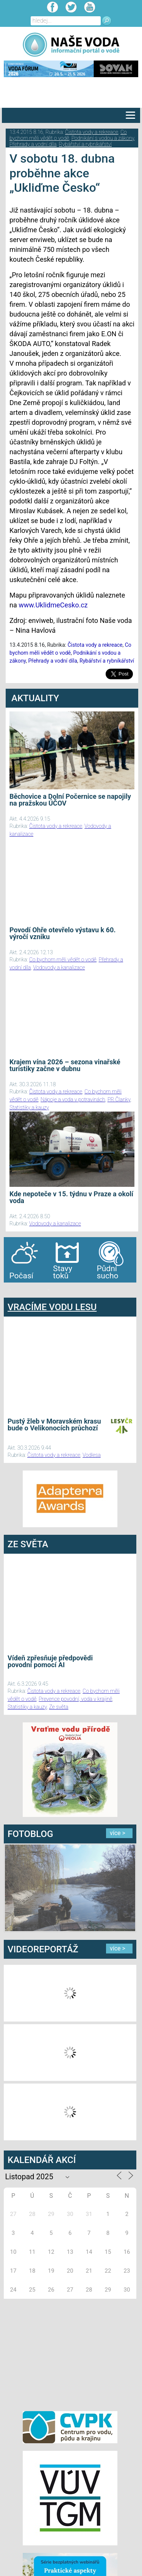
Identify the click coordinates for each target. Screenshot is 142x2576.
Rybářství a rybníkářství (85, 144)
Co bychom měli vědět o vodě (68, 135)
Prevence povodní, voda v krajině (75, 1699)
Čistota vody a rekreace (91, 132)
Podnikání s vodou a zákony (102, 138)
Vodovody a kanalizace (59, 967)
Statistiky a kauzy (29, 1107)
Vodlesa (92, 1455)
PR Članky (119, 1099)
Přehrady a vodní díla (32, 144)
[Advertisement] (70, 2353)
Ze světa (58, 1707)
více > (117, 1833)
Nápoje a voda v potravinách (73, 1099)
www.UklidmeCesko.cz (53, 605)
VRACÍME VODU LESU (52, 1307)
